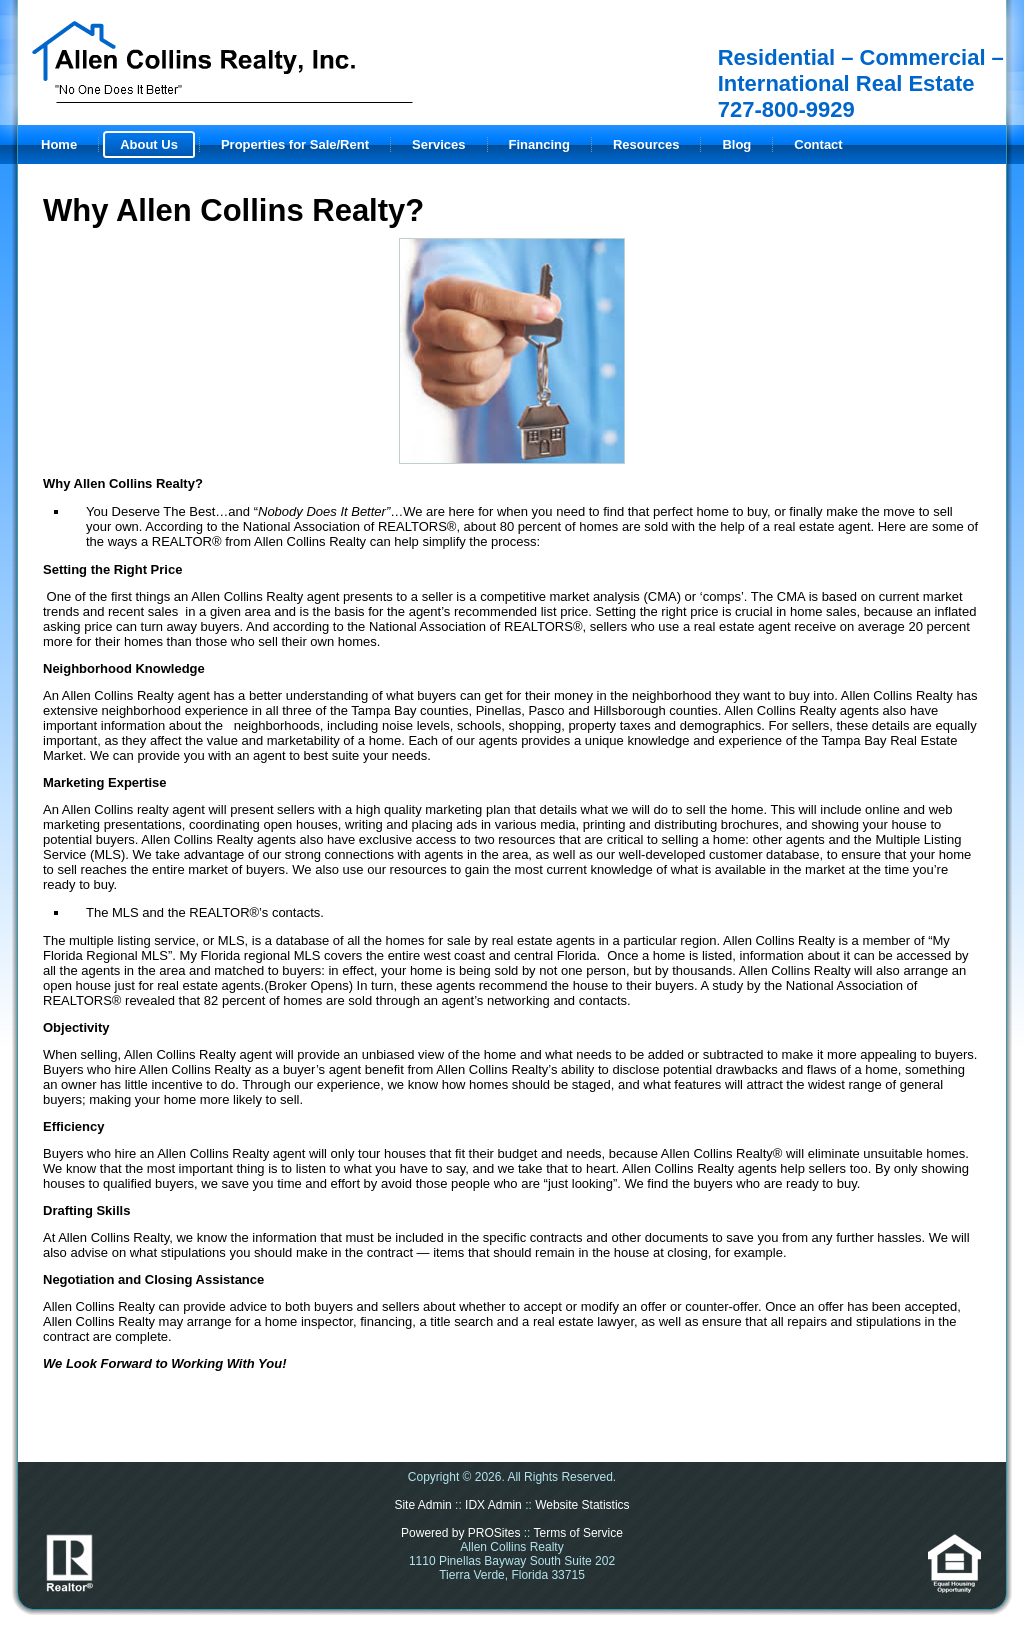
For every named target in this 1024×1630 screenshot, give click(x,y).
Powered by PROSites (460, 1533)
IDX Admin (493, 1505)
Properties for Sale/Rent (295, 144)
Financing (539, 144)
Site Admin (422, 1505)
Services (439, 144)
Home (59, 144)
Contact (818, 144)
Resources (646, 144)
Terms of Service (578, 1533)
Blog (736, 144)
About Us (149, 144)
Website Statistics (582, 1505)
